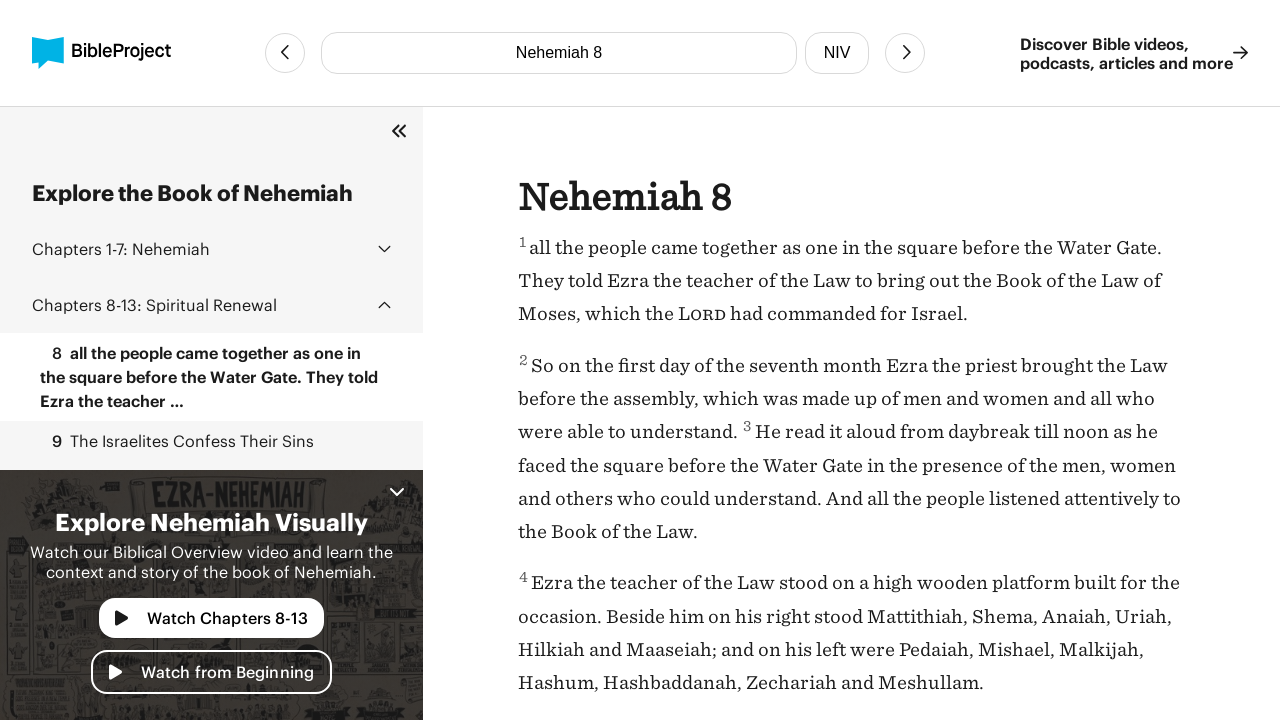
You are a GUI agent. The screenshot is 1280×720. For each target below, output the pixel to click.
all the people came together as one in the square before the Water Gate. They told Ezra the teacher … (209, 375)
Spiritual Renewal (154, 304)
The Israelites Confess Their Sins (177, 441)
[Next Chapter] (905, 53)
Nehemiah (121, 248)
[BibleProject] (101, 53)
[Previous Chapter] (285, 53)
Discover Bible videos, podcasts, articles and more (1134, 53)
